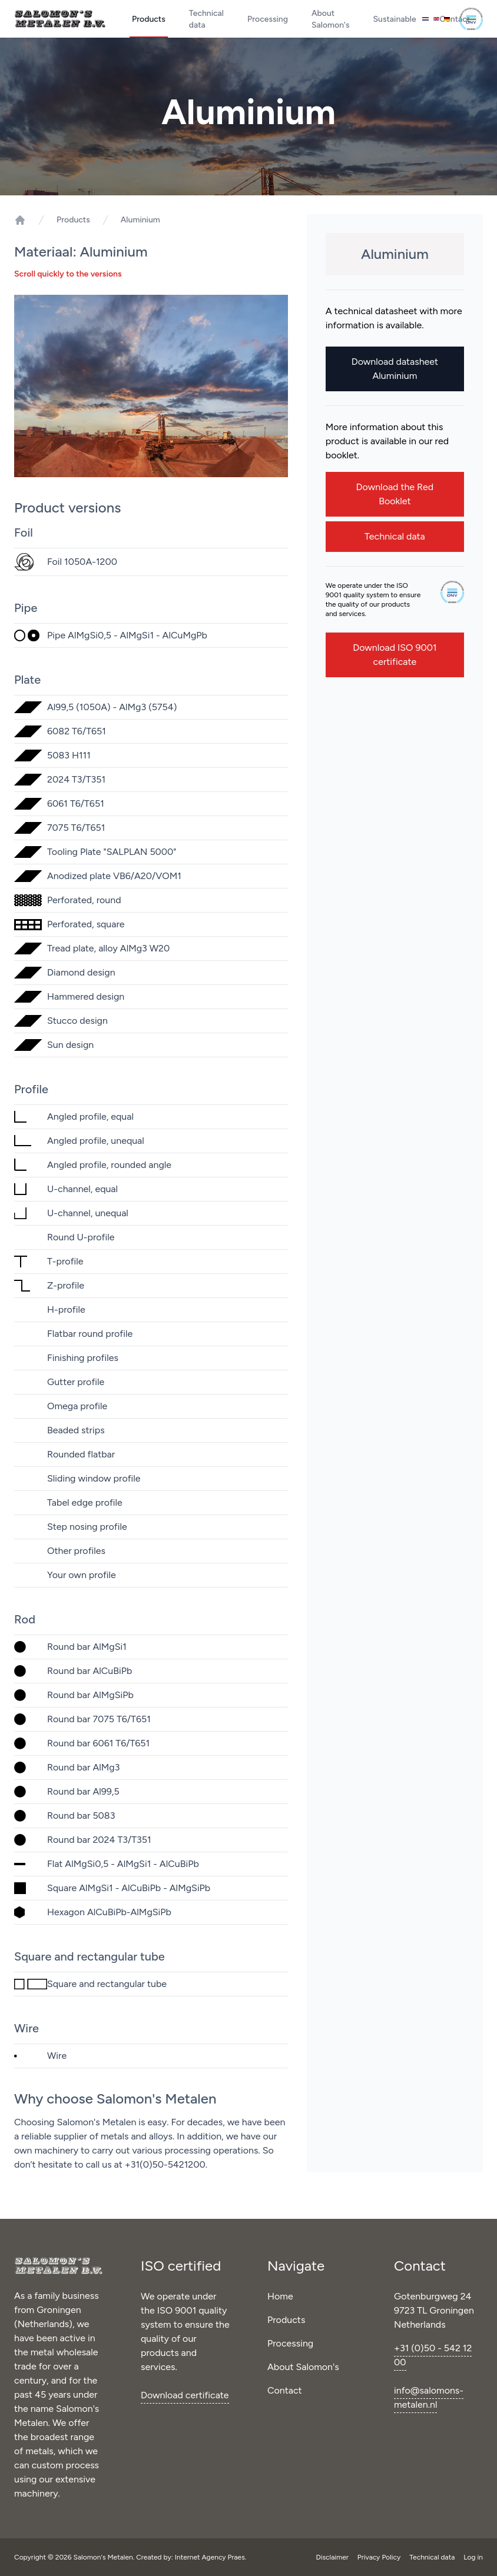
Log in (473, 2557)
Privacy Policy (379, 2557)
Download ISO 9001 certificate (395, 654)
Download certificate (185, 2395)
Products (148, 19)
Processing (267, 19)
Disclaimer (333, 2557)
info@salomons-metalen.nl (428, 2397)
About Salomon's (331, 19)
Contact (284, 2390)
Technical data (206, 19)
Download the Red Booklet (395, 494)
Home (280, 2296)
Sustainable (394, 19)
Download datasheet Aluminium (395, 368)
